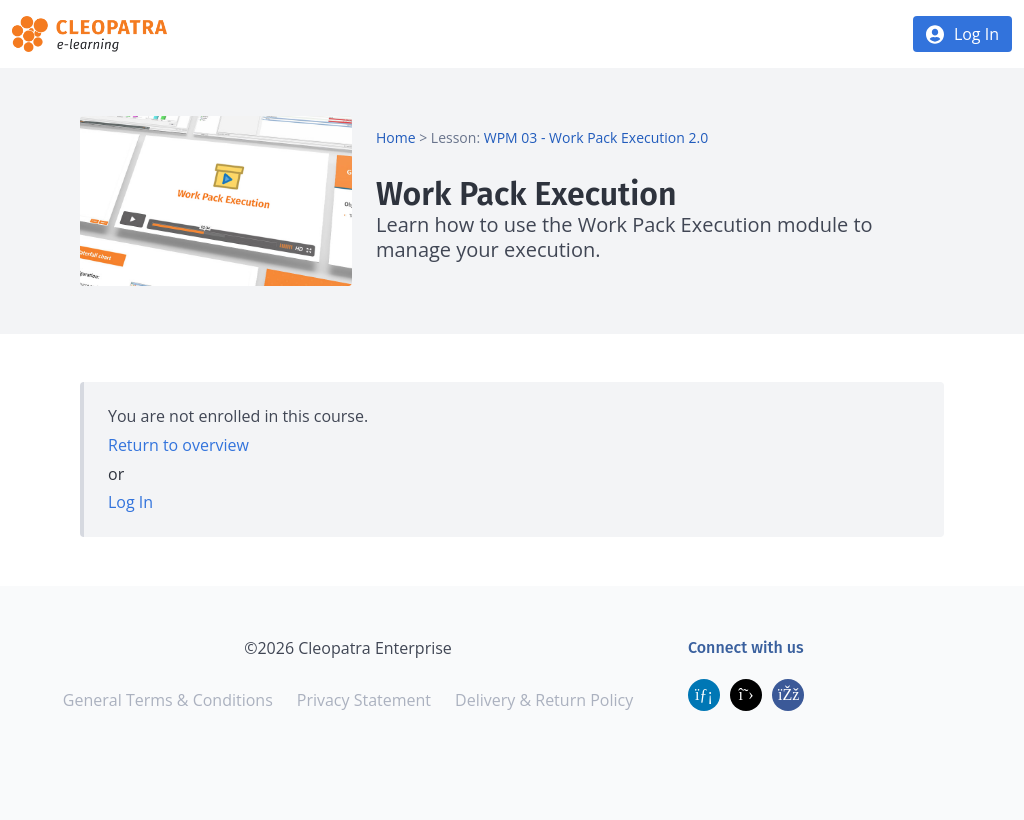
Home (396, 137)
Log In (976, 34)
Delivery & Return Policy (544, 700)
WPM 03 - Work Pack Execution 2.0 (596, 137)
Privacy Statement (364, 700)
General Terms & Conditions (168, 700)
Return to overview (178, 445)
